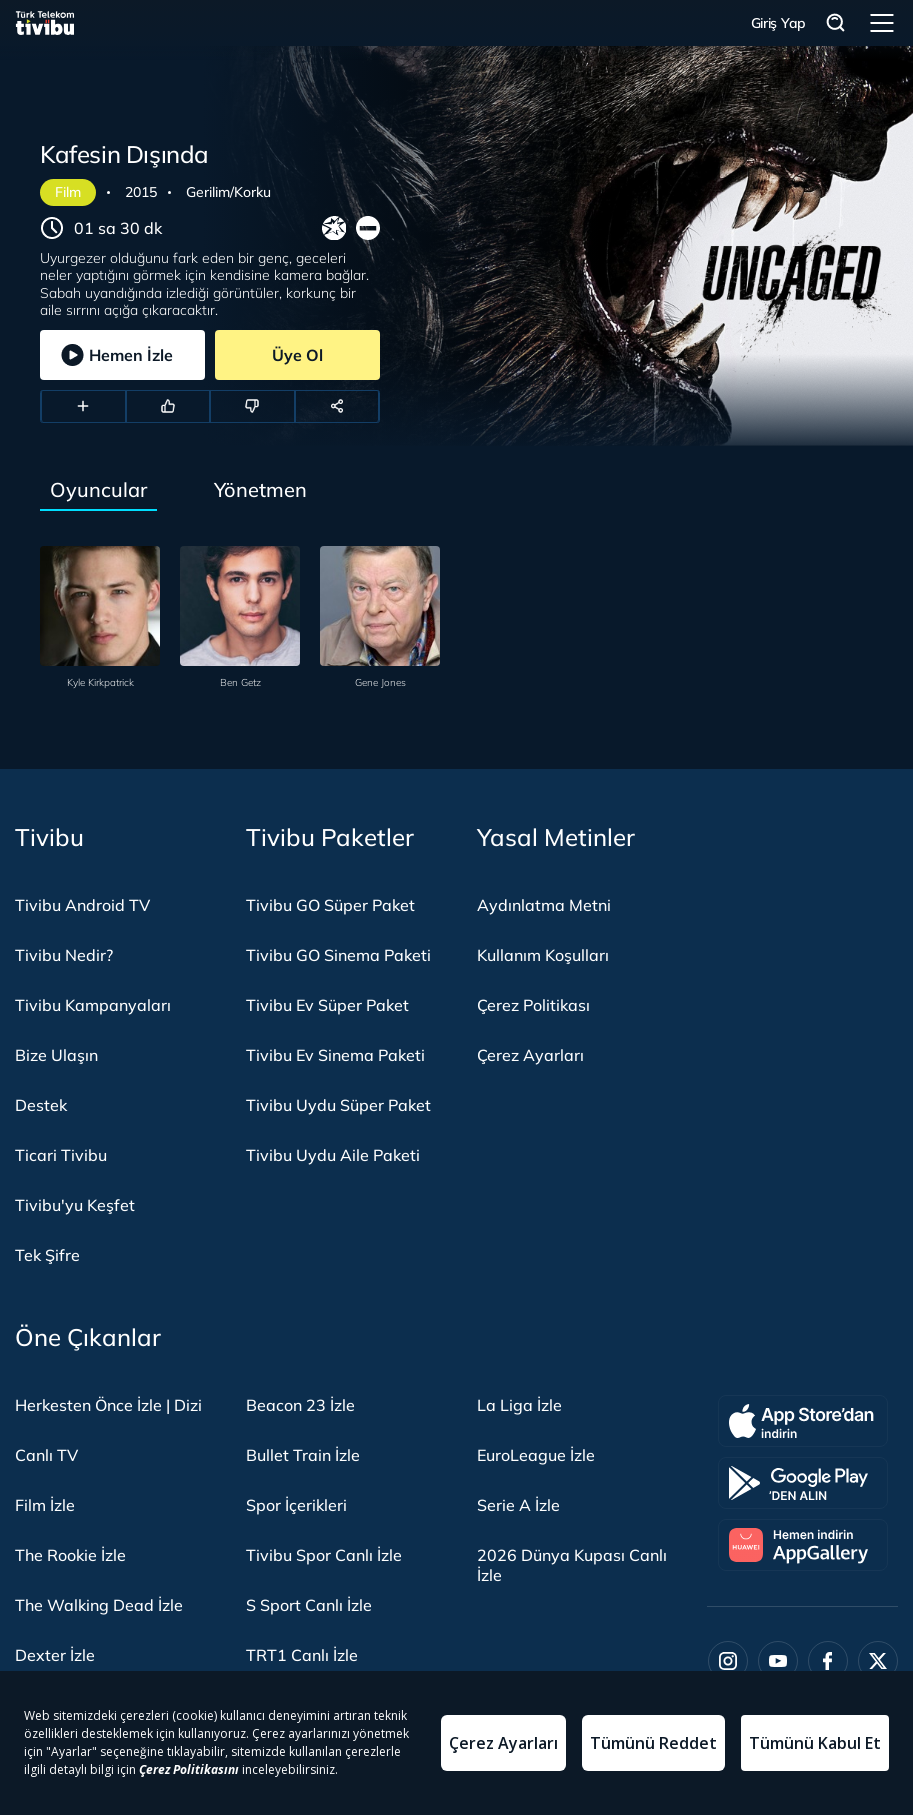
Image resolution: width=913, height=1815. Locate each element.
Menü (882, 23)
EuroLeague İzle (536, 1455)
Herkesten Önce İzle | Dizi (108, 1405)
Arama (836, 23)
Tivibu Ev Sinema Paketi (335, 1055)
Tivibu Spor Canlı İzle (324, 1555)
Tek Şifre (47, 1255)
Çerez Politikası (533, 1005)
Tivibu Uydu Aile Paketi (333, 1155)
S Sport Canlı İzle (309, 1605)
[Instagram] (728, 1661)
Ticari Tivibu (61, 1155)
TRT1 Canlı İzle (302, 1655)
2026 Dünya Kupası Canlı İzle (572, 1565)
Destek (41, 1105)
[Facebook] (828, 1661)
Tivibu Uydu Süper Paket (338, 1105)
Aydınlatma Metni (544, 905)
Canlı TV (46, 1455)
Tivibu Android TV (82, 905)
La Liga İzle (519, 1405)
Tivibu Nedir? (64, 955)
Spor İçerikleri (296, 1505)
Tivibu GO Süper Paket (330, 905)
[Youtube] (778, 1661)
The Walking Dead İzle (99, 1605)
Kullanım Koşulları (543, 955)
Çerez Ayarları (530, 1055)
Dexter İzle (55, 1655)
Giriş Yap (778, 23)
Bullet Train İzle (303, 1455)
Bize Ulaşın (56, 1055)
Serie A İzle (518, 1505)
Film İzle (45, 1505)
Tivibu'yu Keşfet (75, 1205)
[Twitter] (878, 1661)
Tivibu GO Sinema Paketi (338, 955)
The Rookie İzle (70, 1555)
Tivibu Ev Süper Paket (327, 1005)
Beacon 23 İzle (300, 1405)
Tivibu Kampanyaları (93, 1005)
